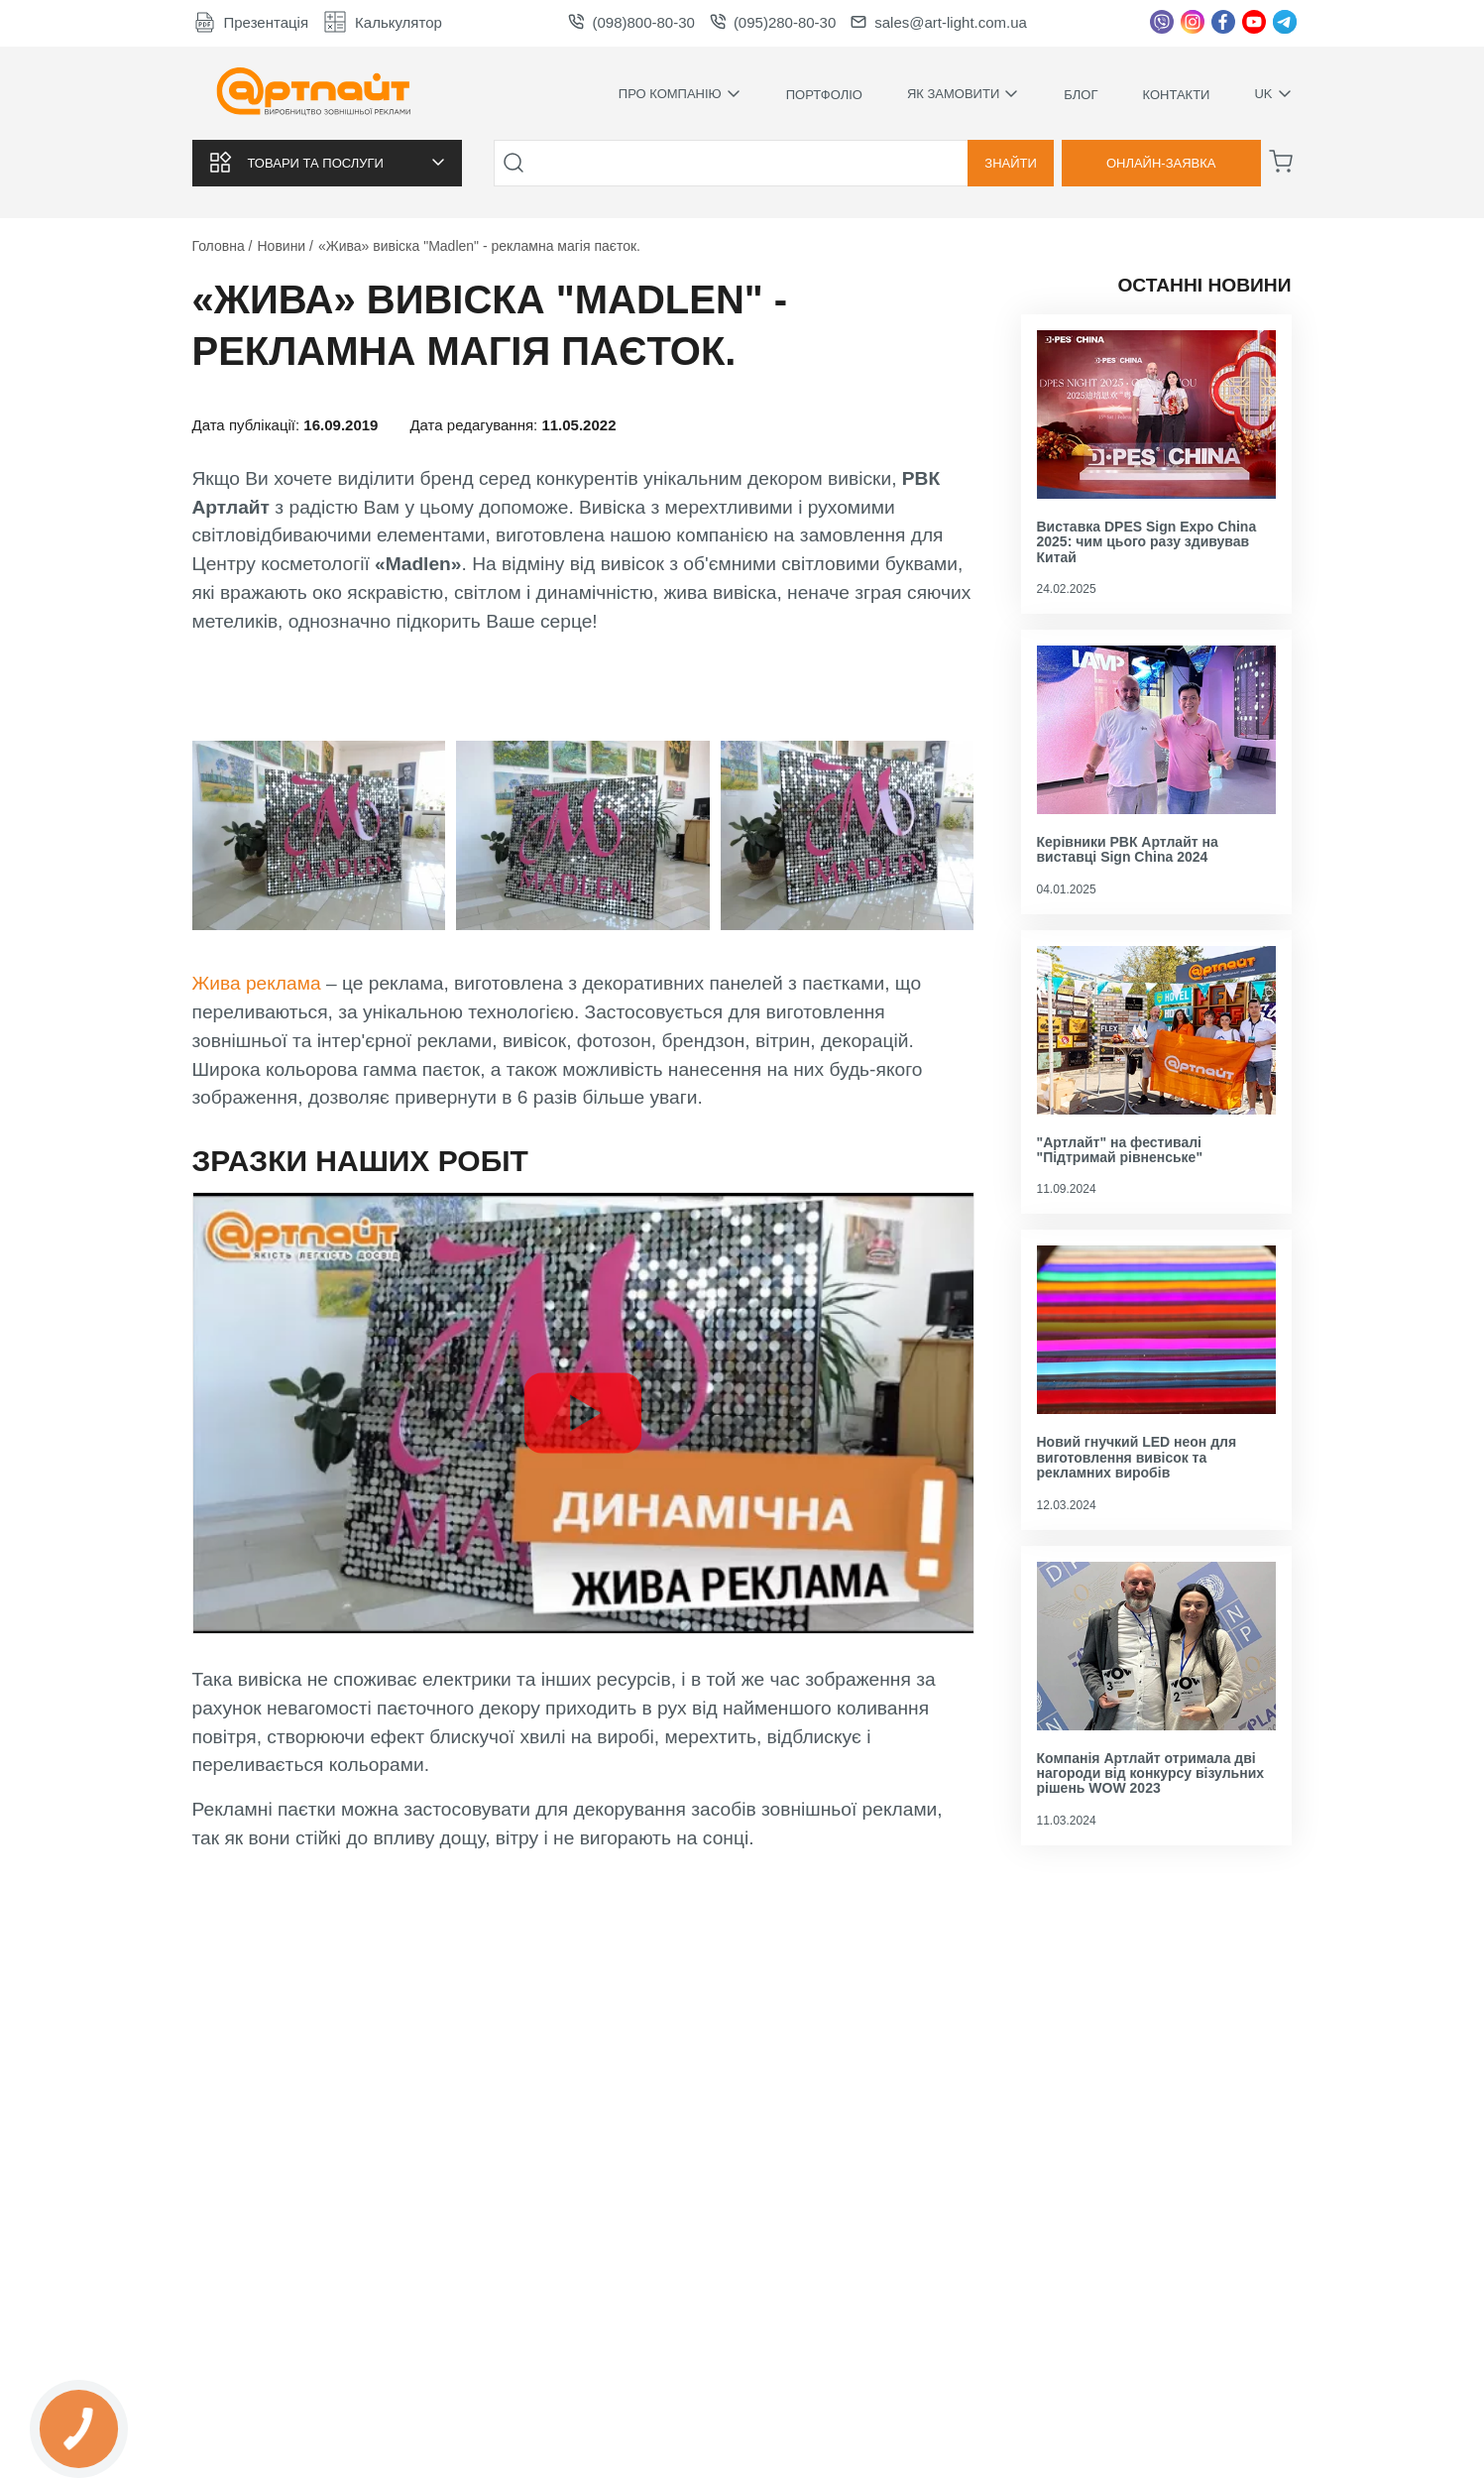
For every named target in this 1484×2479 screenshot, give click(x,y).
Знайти (1010, 163)
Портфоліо (824, 94)
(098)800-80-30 (631, 22)
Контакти (1175, 94)
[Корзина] (1281, 162)
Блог (1080, 94)
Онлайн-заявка (1161, 163)
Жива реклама (259, 983)
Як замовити (963, 94)
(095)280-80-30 (773, 22)
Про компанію (680, 94)
